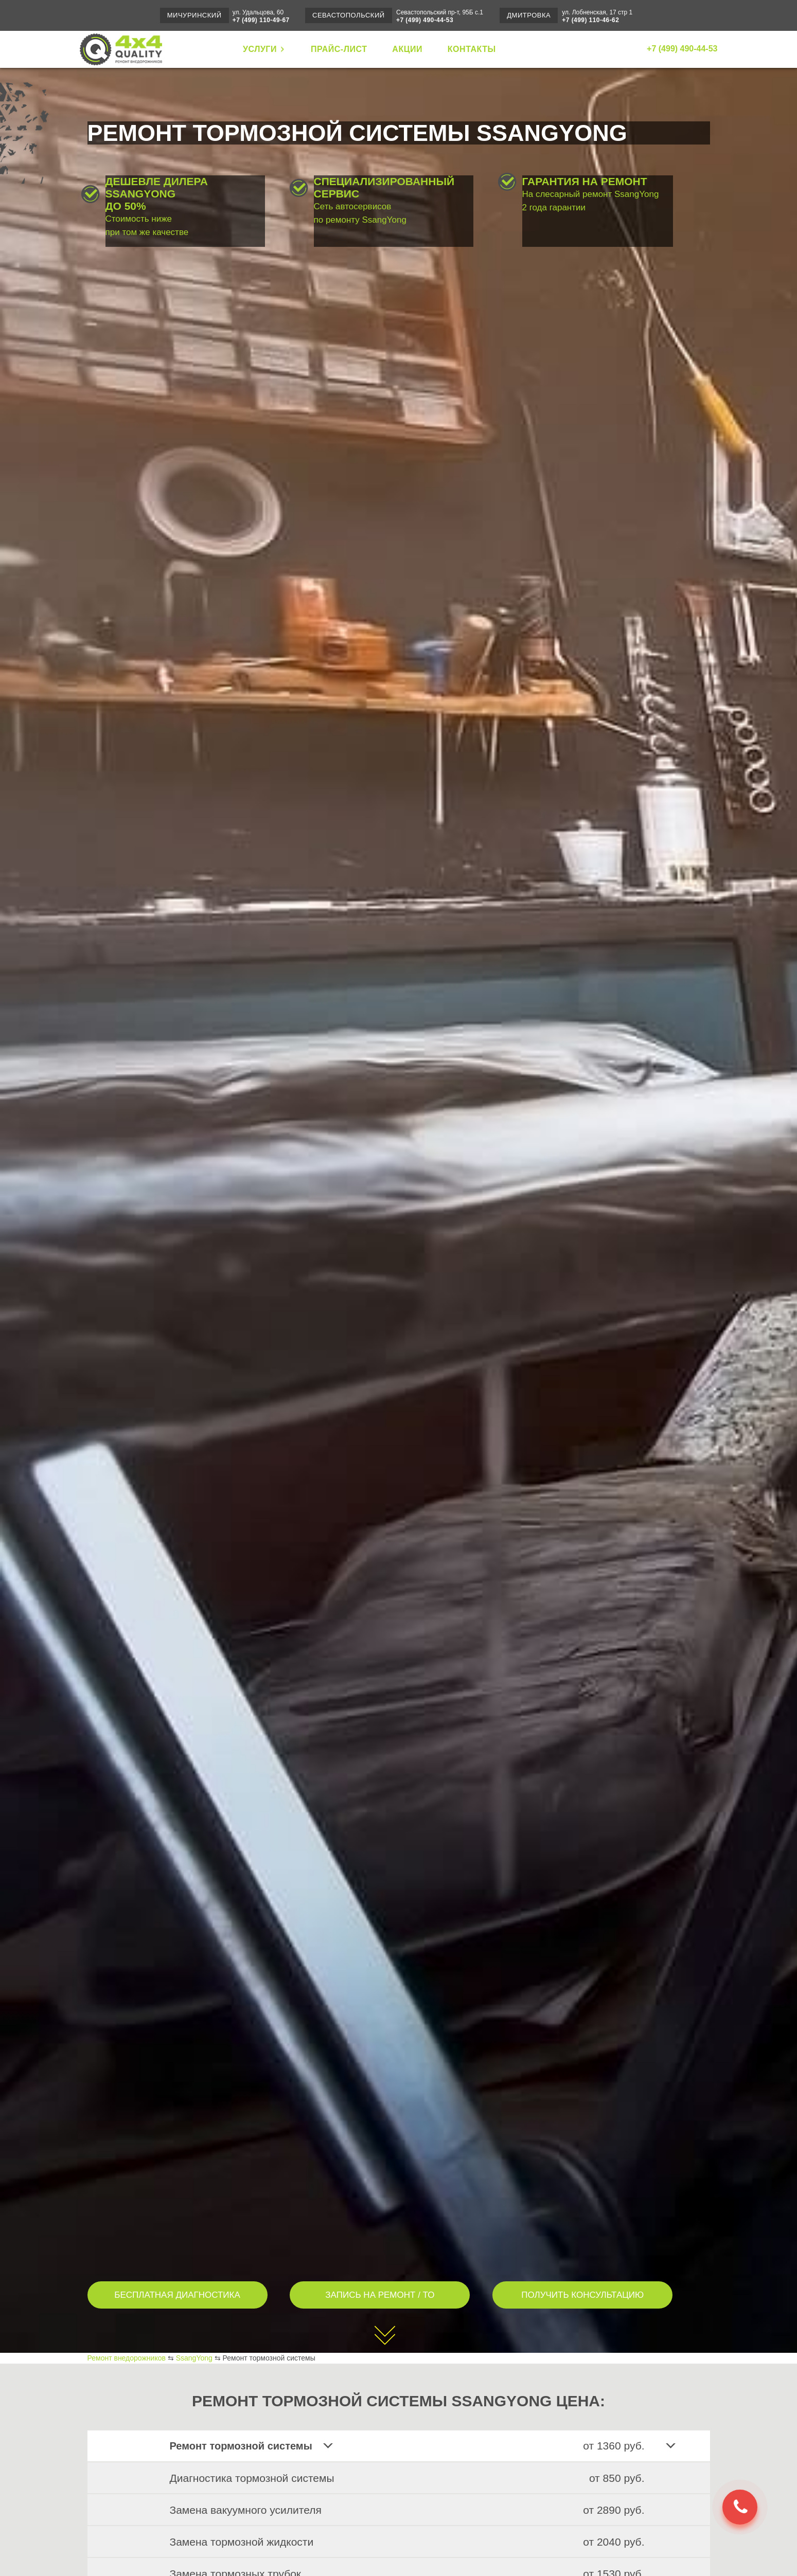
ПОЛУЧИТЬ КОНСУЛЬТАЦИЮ (582, 2295)
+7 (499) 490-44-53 (424, 20)
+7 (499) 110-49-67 (261, 20)
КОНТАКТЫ (472, 49)
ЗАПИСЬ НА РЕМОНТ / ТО (379, 2295)
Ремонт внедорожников (126, 2358)
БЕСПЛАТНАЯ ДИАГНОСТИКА (177, 2295)
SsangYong (194, 2358)
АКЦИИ (407, 49)
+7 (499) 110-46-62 (590, 20)
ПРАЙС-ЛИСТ (339, 49)
